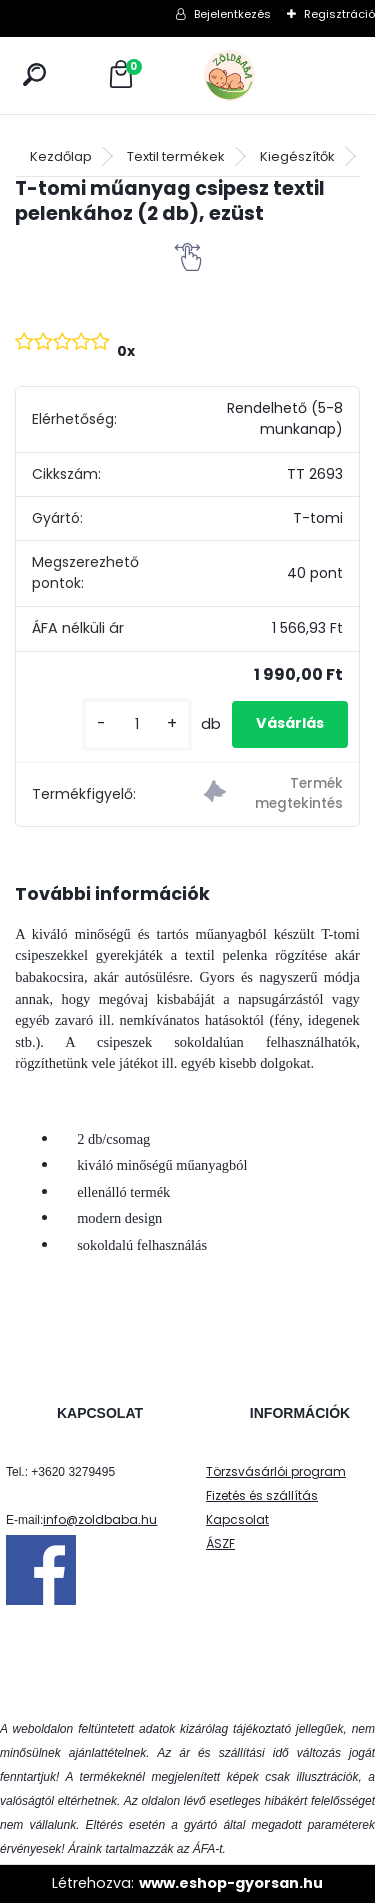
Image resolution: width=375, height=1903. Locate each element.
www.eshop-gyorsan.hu (231, 1883)
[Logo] (274, 75)
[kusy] (137, 724)
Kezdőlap (61, 156)
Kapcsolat (237, 1519)
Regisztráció (339, 14)
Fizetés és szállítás (262, 1495)
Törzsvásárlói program (276, 1471)
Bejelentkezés (232, 14)
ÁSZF (220, 1543)
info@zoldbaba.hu (100, 1519)
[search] (34, 74)
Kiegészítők (297, 156)
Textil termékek (176, 156)
